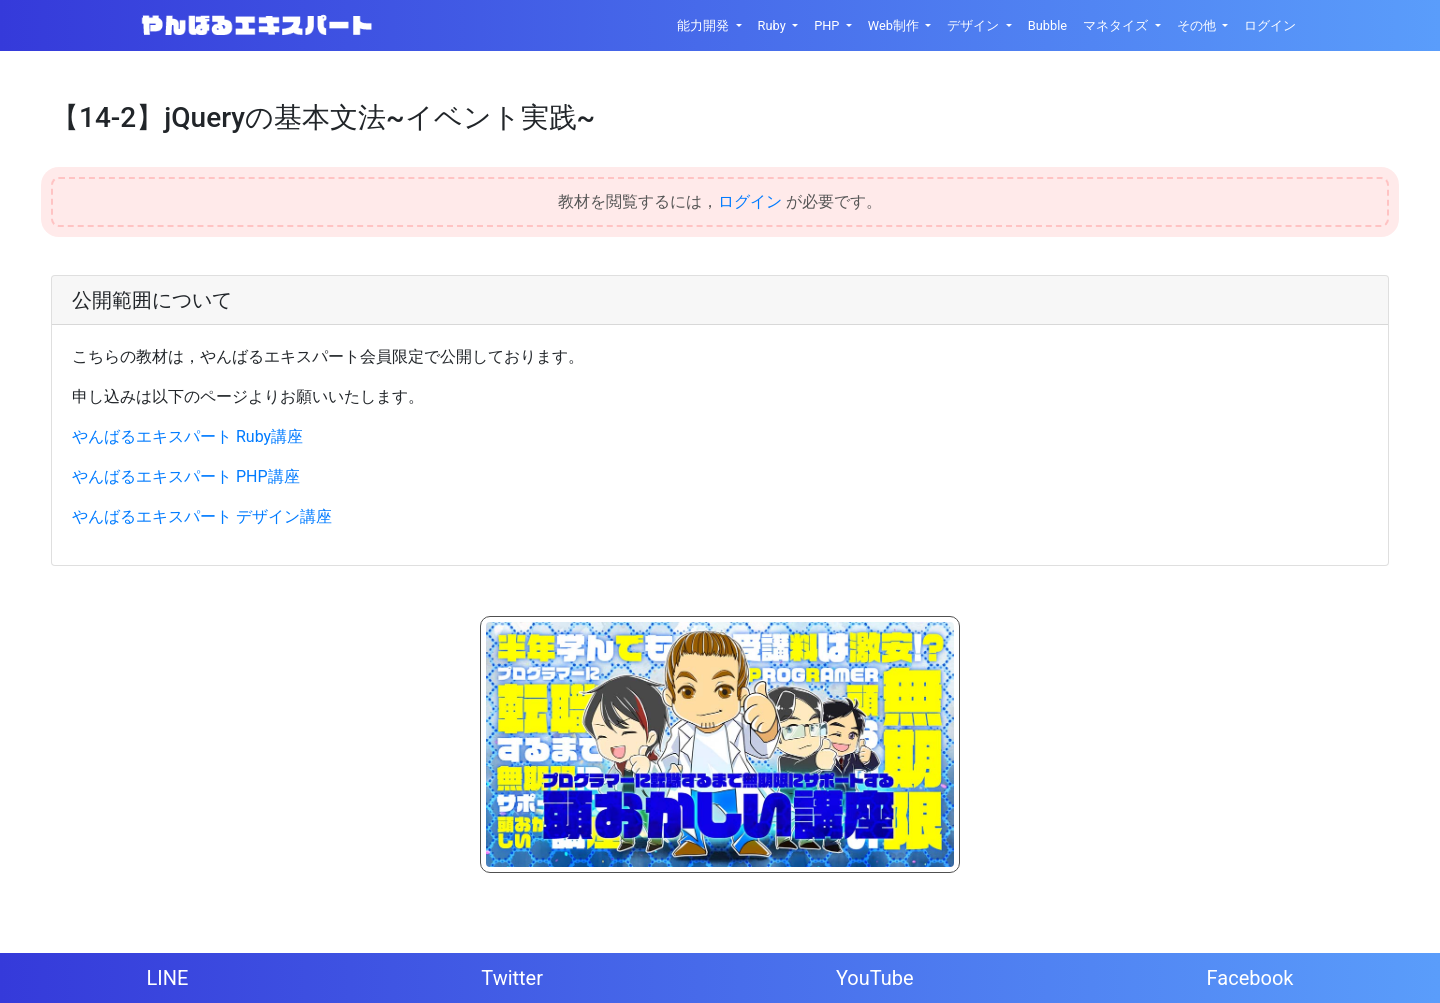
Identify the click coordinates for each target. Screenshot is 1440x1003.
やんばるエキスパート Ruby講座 (187, 436)
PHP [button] (828, 25)
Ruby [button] (773, 25)
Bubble (1047, 25)
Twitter (512, 978)
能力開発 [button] (704, 25)
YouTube (875, 978)
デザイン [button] (974, 25)
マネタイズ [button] (1117, 25)
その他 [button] (1198, 25)
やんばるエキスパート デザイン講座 (202, 516)
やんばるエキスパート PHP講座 (186, 476)
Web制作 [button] (895, 25)
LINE (167, 978)
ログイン (1270, 25)
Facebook (1250, 978)
